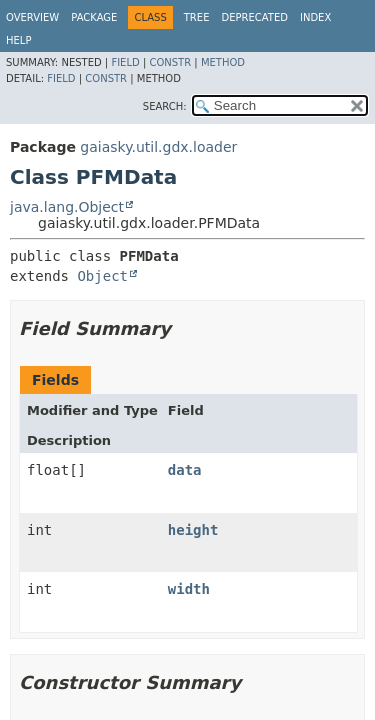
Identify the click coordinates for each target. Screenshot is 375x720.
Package (94, 17)
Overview (32, 17)
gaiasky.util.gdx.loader (158, 147)
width (189, 589)
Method (223, 62)
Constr (170, 62)
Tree (197, 17)
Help (18, 40)
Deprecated (254, 17)
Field (125, 62)
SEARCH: (165, 106)
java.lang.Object (67, 207)
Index (315, 17)
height (193, 530)
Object (102, 276)
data (185, 470)
